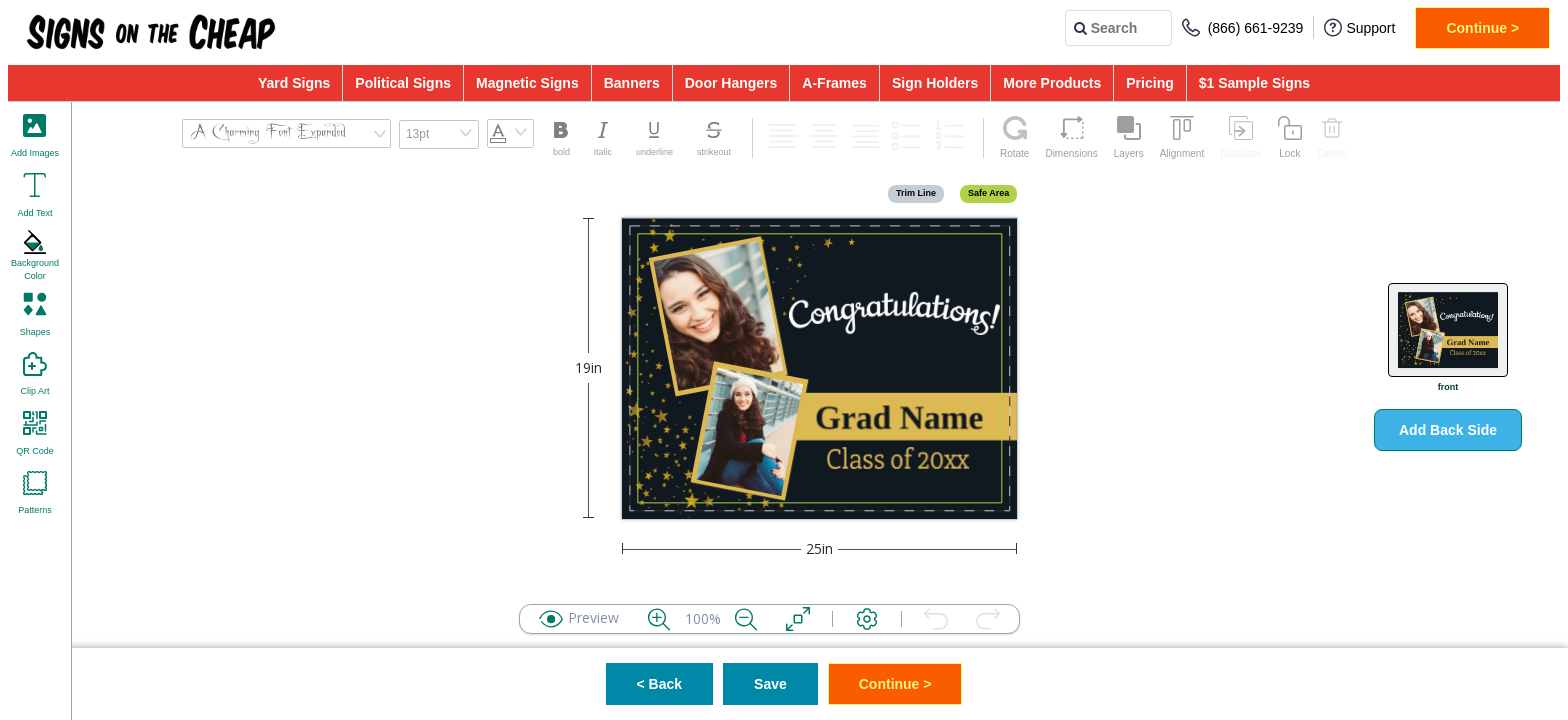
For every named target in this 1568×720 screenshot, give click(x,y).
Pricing (1149, 83)
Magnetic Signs (527, 83)
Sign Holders (935, 83)
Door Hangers (731, 83)
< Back (660, 684)
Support (1359, 27)
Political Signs (403, 83)
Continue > (1482, 28)
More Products (1052, 83)
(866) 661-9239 (1243, 27)
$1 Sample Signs (1254, 83)
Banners (632, 83)
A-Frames (834, 83)
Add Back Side (1448, 430)
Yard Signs (294, 83)
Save (770, 684)
